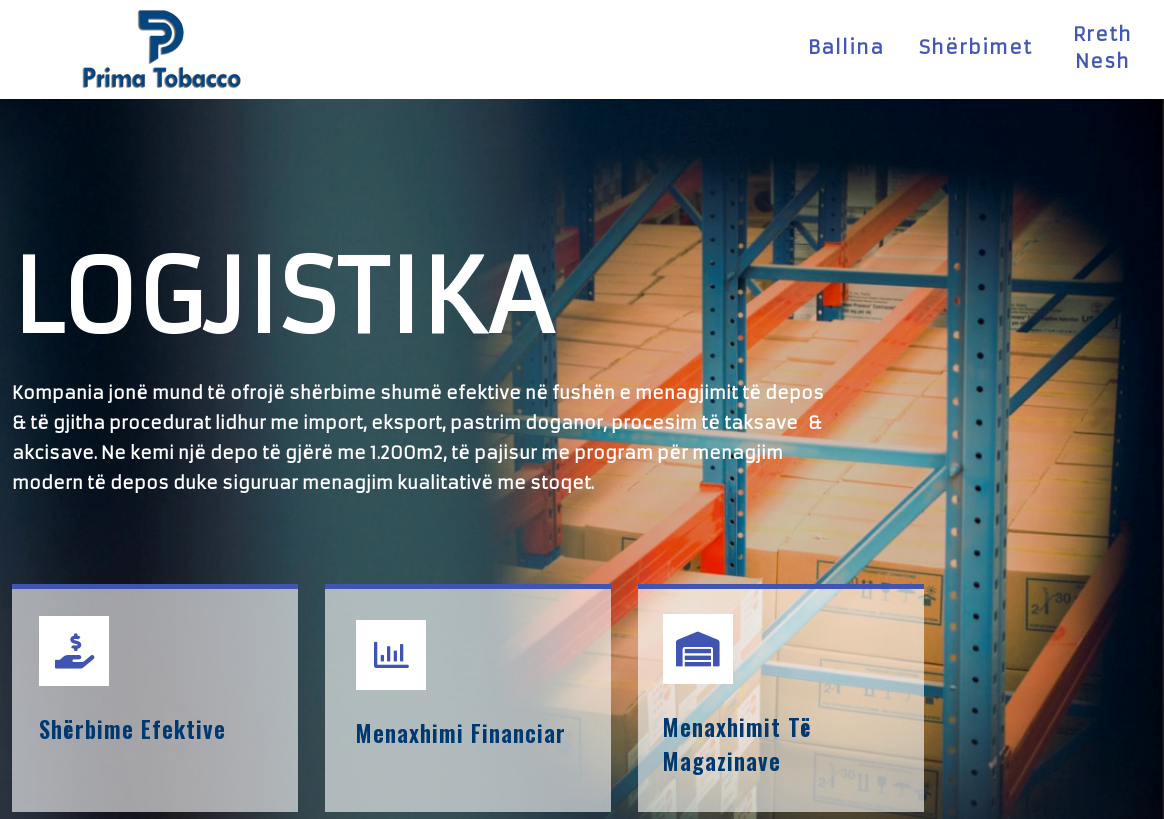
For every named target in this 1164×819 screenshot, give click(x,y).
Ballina (846, 44)
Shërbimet (975, 44)
